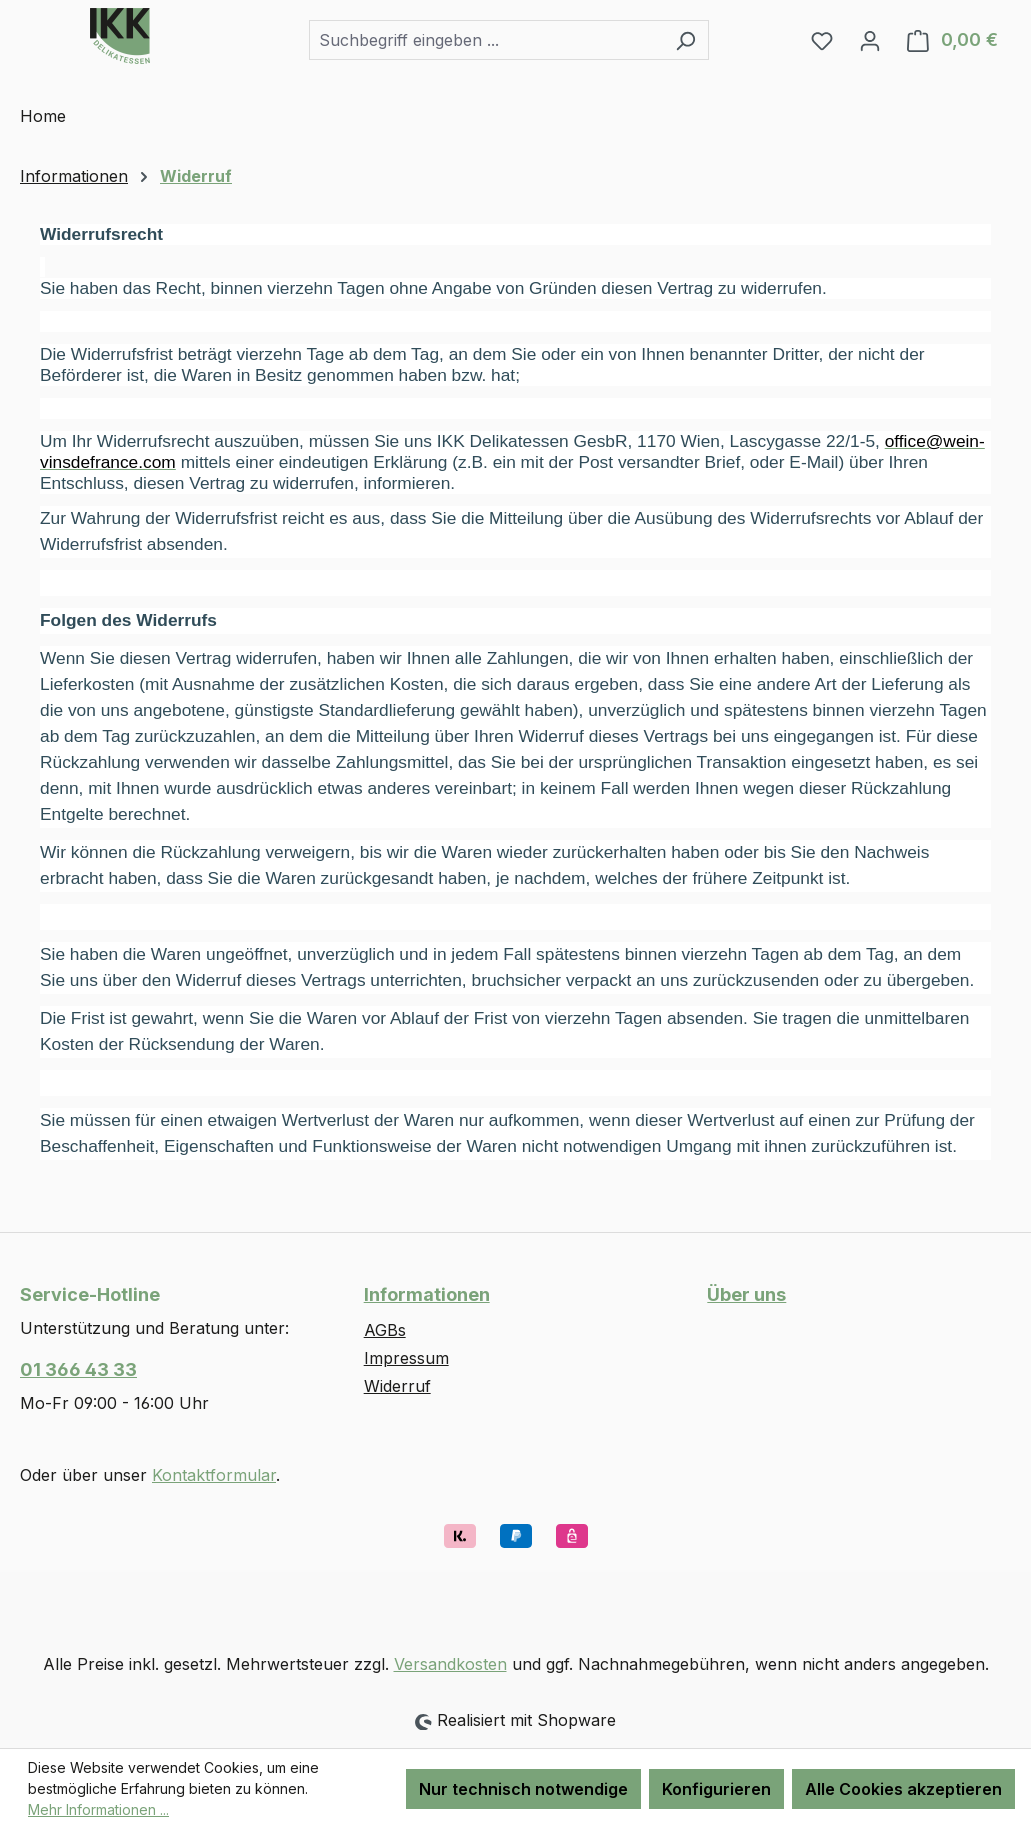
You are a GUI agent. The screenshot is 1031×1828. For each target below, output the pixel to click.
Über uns (746, 1294)
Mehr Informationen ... (98, 1809)
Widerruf (397, 1386)
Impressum (406, 1358)
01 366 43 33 (78, 1369)
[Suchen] (685, 40)
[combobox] (486, 40)
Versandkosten (450, 1664)
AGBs (385, 1330)
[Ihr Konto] (870, 40)
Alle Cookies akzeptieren (903, 1789)
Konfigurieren (716, 1789)
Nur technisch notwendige (523, 1789)
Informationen (427, 1294)
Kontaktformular (214, 1475)
